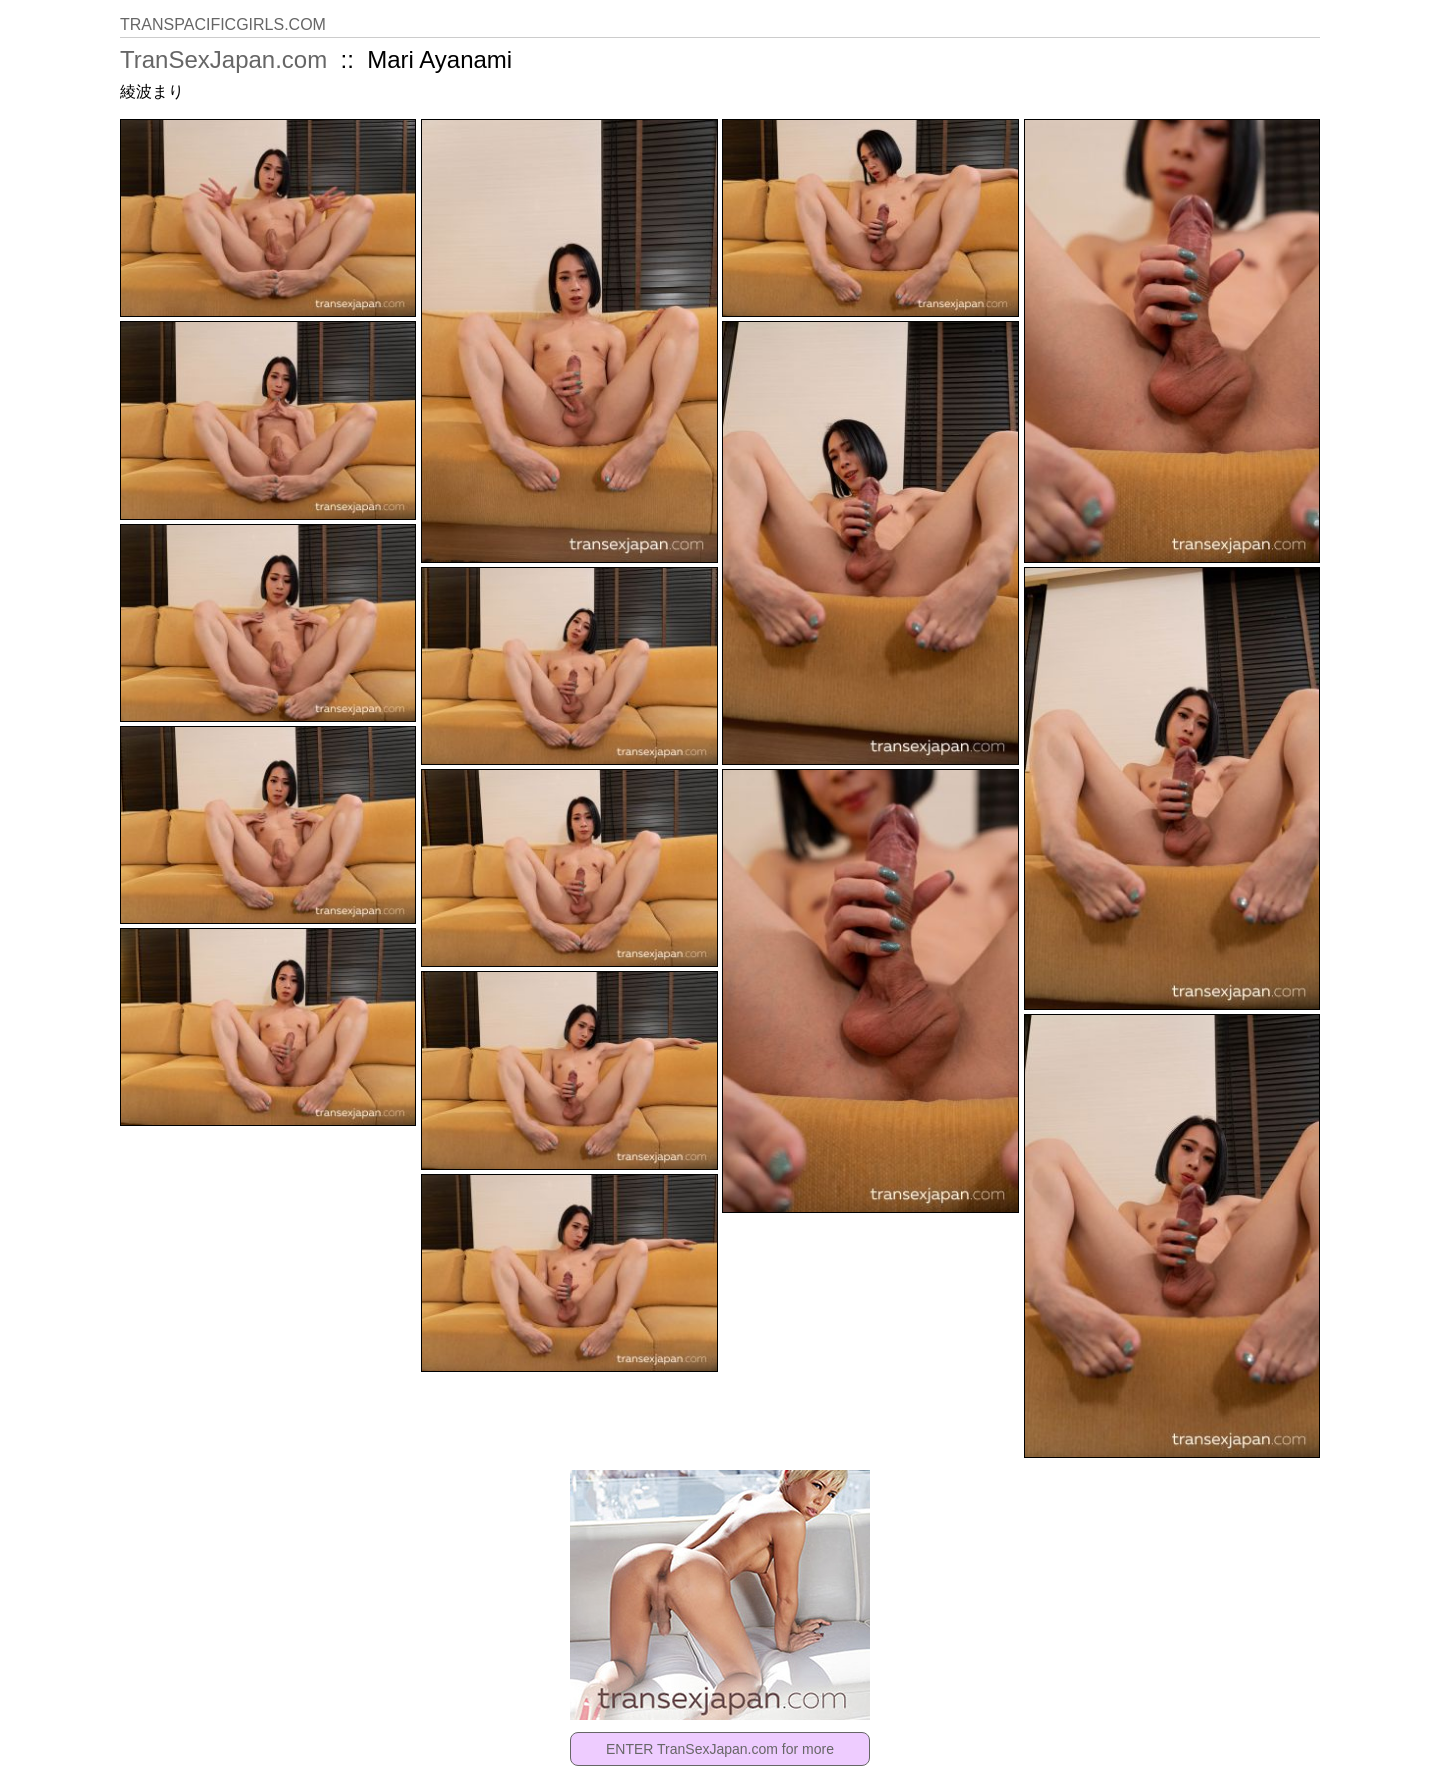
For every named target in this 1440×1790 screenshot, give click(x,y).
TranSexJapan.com (223, 59)
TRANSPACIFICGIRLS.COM (223, 24)
